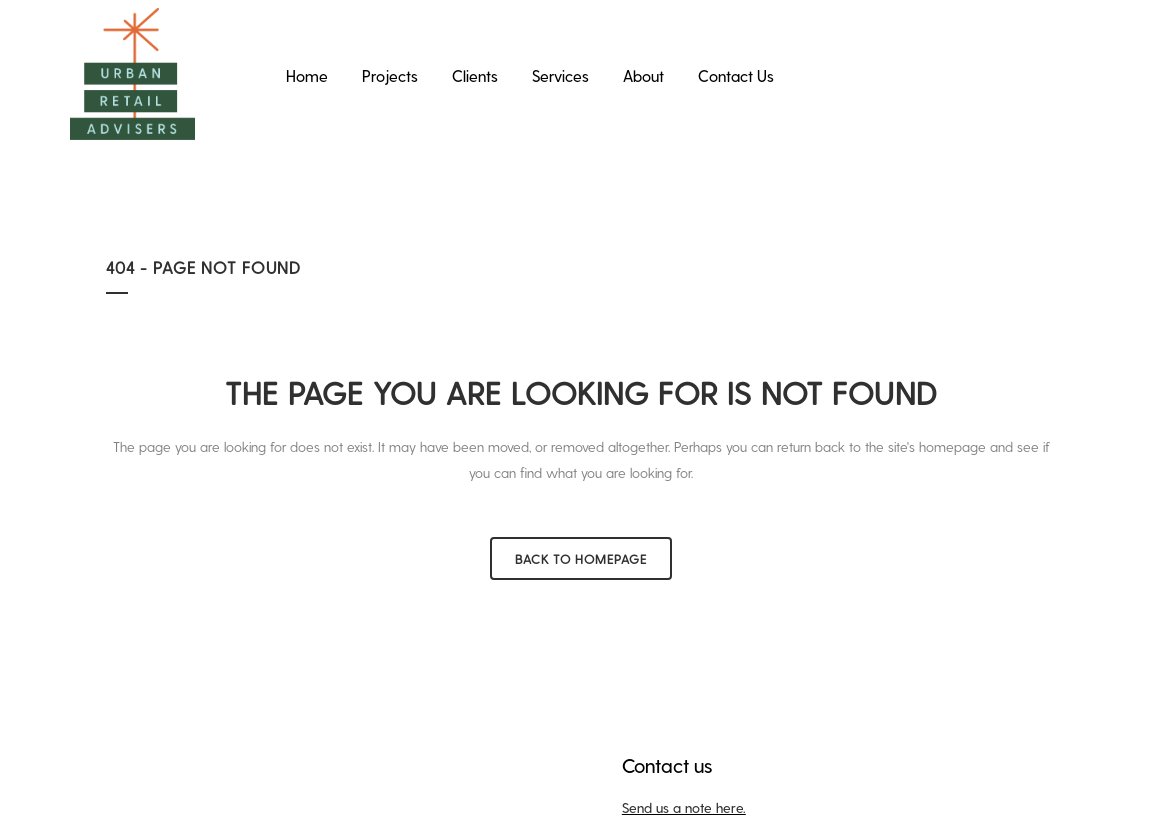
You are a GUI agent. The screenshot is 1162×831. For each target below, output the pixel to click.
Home (307, 75)
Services (560, 75)
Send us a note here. (684, 807)
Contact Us (736, 75)
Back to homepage (581, 558)
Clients (475, 75)
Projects (390, 75)
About (643, 75)
